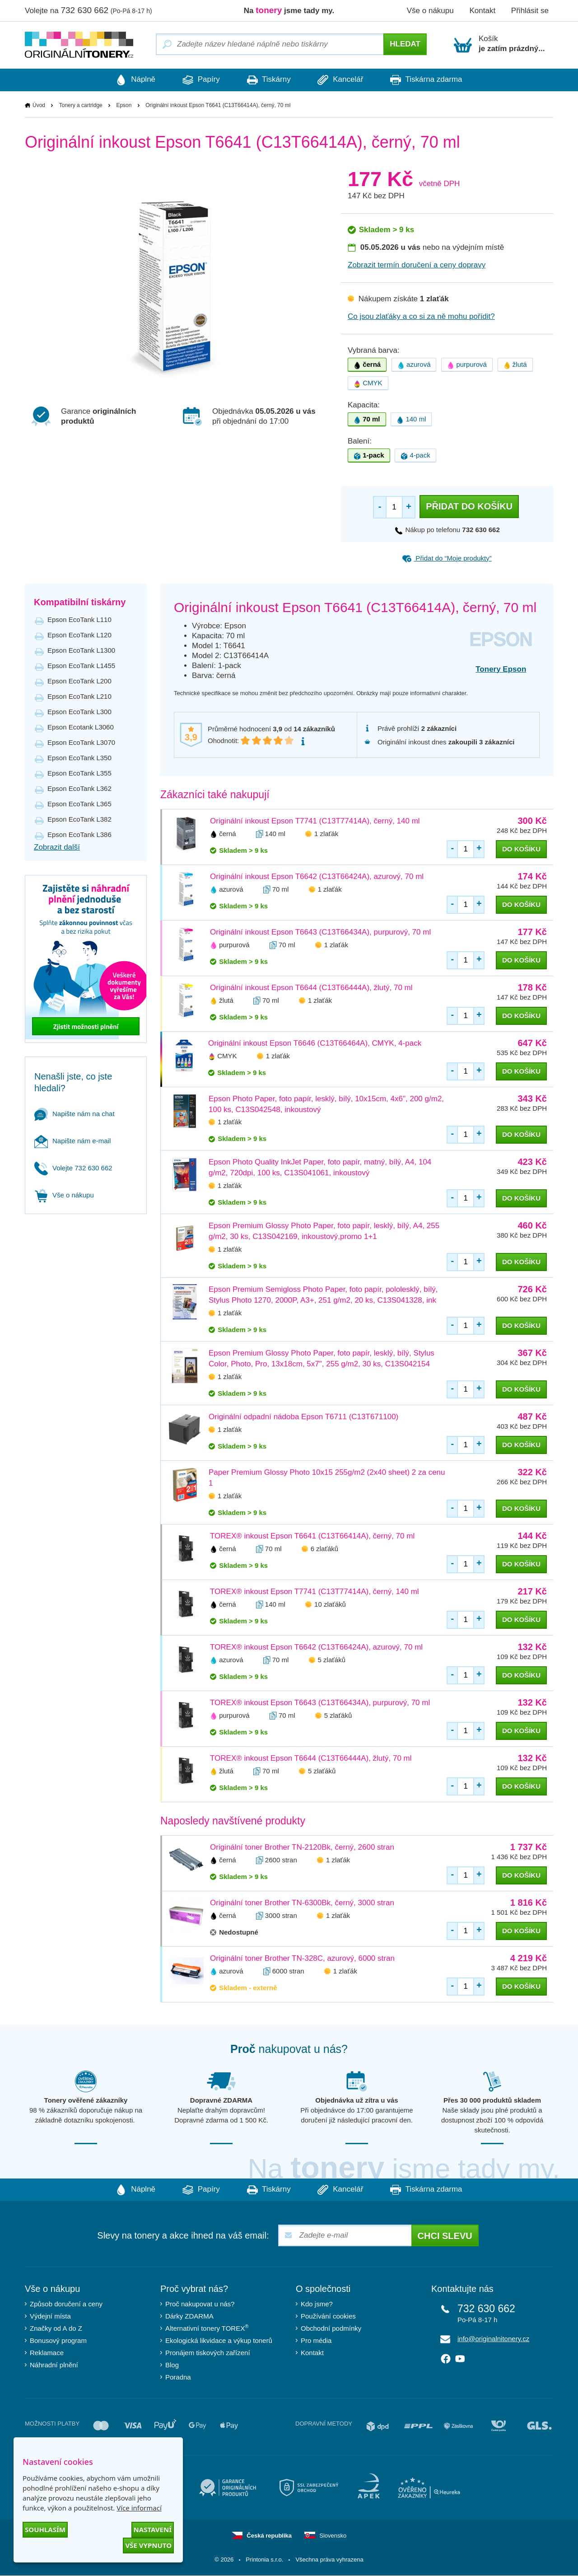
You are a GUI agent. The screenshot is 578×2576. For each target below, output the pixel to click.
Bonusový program (58, 2341)
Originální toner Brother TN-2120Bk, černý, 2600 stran (302, 1847)
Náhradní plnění (54, 2365)
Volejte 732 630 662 (73, 1168)
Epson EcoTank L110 (79, 619)
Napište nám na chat (74, 1113)
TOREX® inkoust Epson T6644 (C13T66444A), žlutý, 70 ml (311, 1758)
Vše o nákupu (430, 10)
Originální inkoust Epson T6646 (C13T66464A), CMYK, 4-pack (314, 1043)
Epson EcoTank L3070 (81, 742)
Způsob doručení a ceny (66, 2304)
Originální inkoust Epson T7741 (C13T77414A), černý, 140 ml (315, 821)
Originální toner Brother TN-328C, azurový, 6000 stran (302, 1958)
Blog (172, 2365)
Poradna (178, 2377)
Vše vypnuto (148, 2545)
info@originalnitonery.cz (493, 2339)
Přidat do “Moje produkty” (447, 558)
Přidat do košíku (469, 507)
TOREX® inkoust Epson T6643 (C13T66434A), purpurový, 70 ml (320, 1703)
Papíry (196, 80)
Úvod (39, 105)
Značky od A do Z (56, 2329)
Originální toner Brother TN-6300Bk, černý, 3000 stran (302, 1903)
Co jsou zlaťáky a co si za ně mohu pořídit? (421, 317)
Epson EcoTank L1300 (81, 650)
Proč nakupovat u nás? (199, 2304)
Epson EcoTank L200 (79, 681)
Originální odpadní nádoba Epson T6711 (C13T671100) (303, 1417)
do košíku (521, 849)
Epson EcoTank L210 (79, 696)
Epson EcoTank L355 (79, 773)
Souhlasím (45, 2529)
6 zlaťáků (325, 1549)
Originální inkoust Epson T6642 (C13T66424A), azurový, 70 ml (317, 876)
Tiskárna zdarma (435, 80)
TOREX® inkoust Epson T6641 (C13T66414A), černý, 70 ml (312, 1536)
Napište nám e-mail (72, 1141)
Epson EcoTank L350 (79, 758)
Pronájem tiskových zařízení (207, 2353)
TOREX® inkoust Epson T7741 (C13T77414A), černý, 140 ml (314, 1592)
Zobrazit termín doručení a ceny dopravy (416, 265)
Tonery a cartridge (81, 105)
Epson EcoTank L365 (79, 804)
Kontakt (482, 10)
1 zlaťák (326, 833)
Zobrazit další (57, 847)
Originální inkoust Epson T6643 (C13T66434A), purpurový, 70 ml (320, 932)
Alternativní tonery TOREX (208, 2328)
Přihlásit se (530, 10)
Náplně (126, 80)
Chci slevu (445, 2236)
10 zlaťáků (330, 1604)
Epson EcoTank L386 (79, 834)
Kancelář (345, 80)
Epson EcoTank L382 (79, 819)
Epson (123, 105)
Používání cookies (328, 2316)
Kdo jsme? (317, 2304)
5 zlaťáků (332, 1660)
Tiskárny (269, 80)
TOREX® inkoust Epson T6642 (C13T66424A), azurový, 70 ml (316, 1647)
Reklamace (47, 2353)
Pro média (316, 2341)
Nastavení (153, 2529)
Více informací (139, 2507)
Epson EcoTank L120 (79, 635)
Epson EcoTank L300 (79, 711)
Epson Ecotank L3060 (80, 727)
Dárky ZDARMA (189, 2316)
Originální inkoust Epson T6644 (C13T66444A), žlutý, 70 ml (311, 987)
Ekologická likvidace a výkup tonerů (218, 2341)
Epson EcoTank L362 (79, 788)
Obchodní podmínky (331, 2329)
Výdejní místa (50, 2316)
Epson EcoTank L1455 (81, 665)
